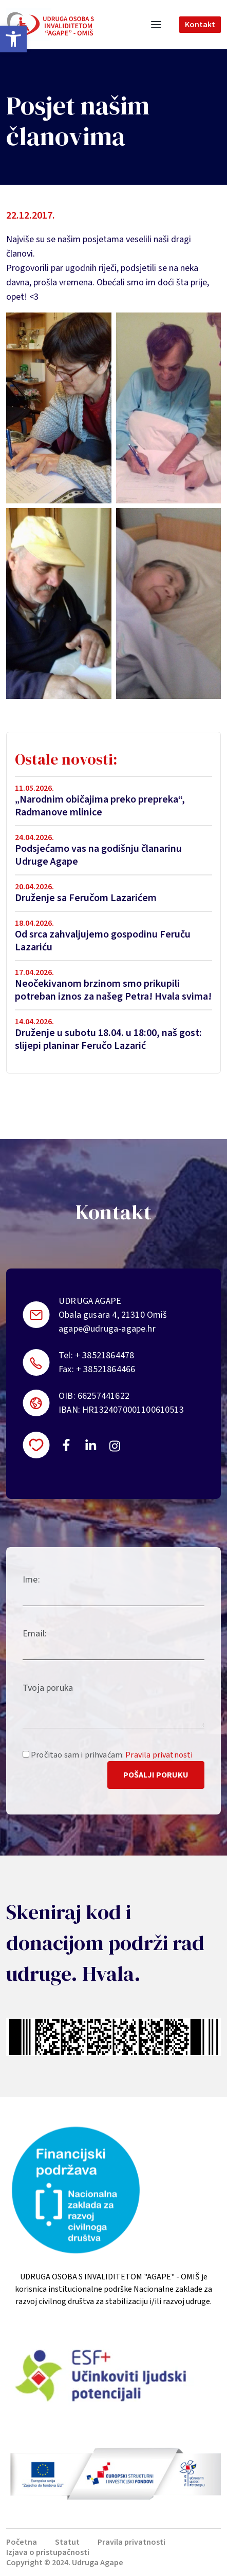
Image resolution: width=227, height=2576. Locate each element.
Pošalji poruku (155, 1775)
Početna (21, 2542)
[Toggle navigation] (156, 24)
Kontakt (200, 24)
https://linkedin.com (91, 1445)
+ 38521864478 (104, 1355)
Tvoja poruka (48, 1688)
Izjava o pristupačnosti (47, 2552)
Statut (67, 2542)
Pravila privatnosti (159, 1755)
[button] (13, 39)
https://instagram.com (114, 1446)
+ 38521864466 (105, 1369)
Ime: (31, 1579)
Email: (35, 1633)
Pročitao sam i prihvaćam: (108, 1755)
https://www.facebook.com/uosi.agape (66, 1445)
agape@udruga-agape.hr (107, 1328)
